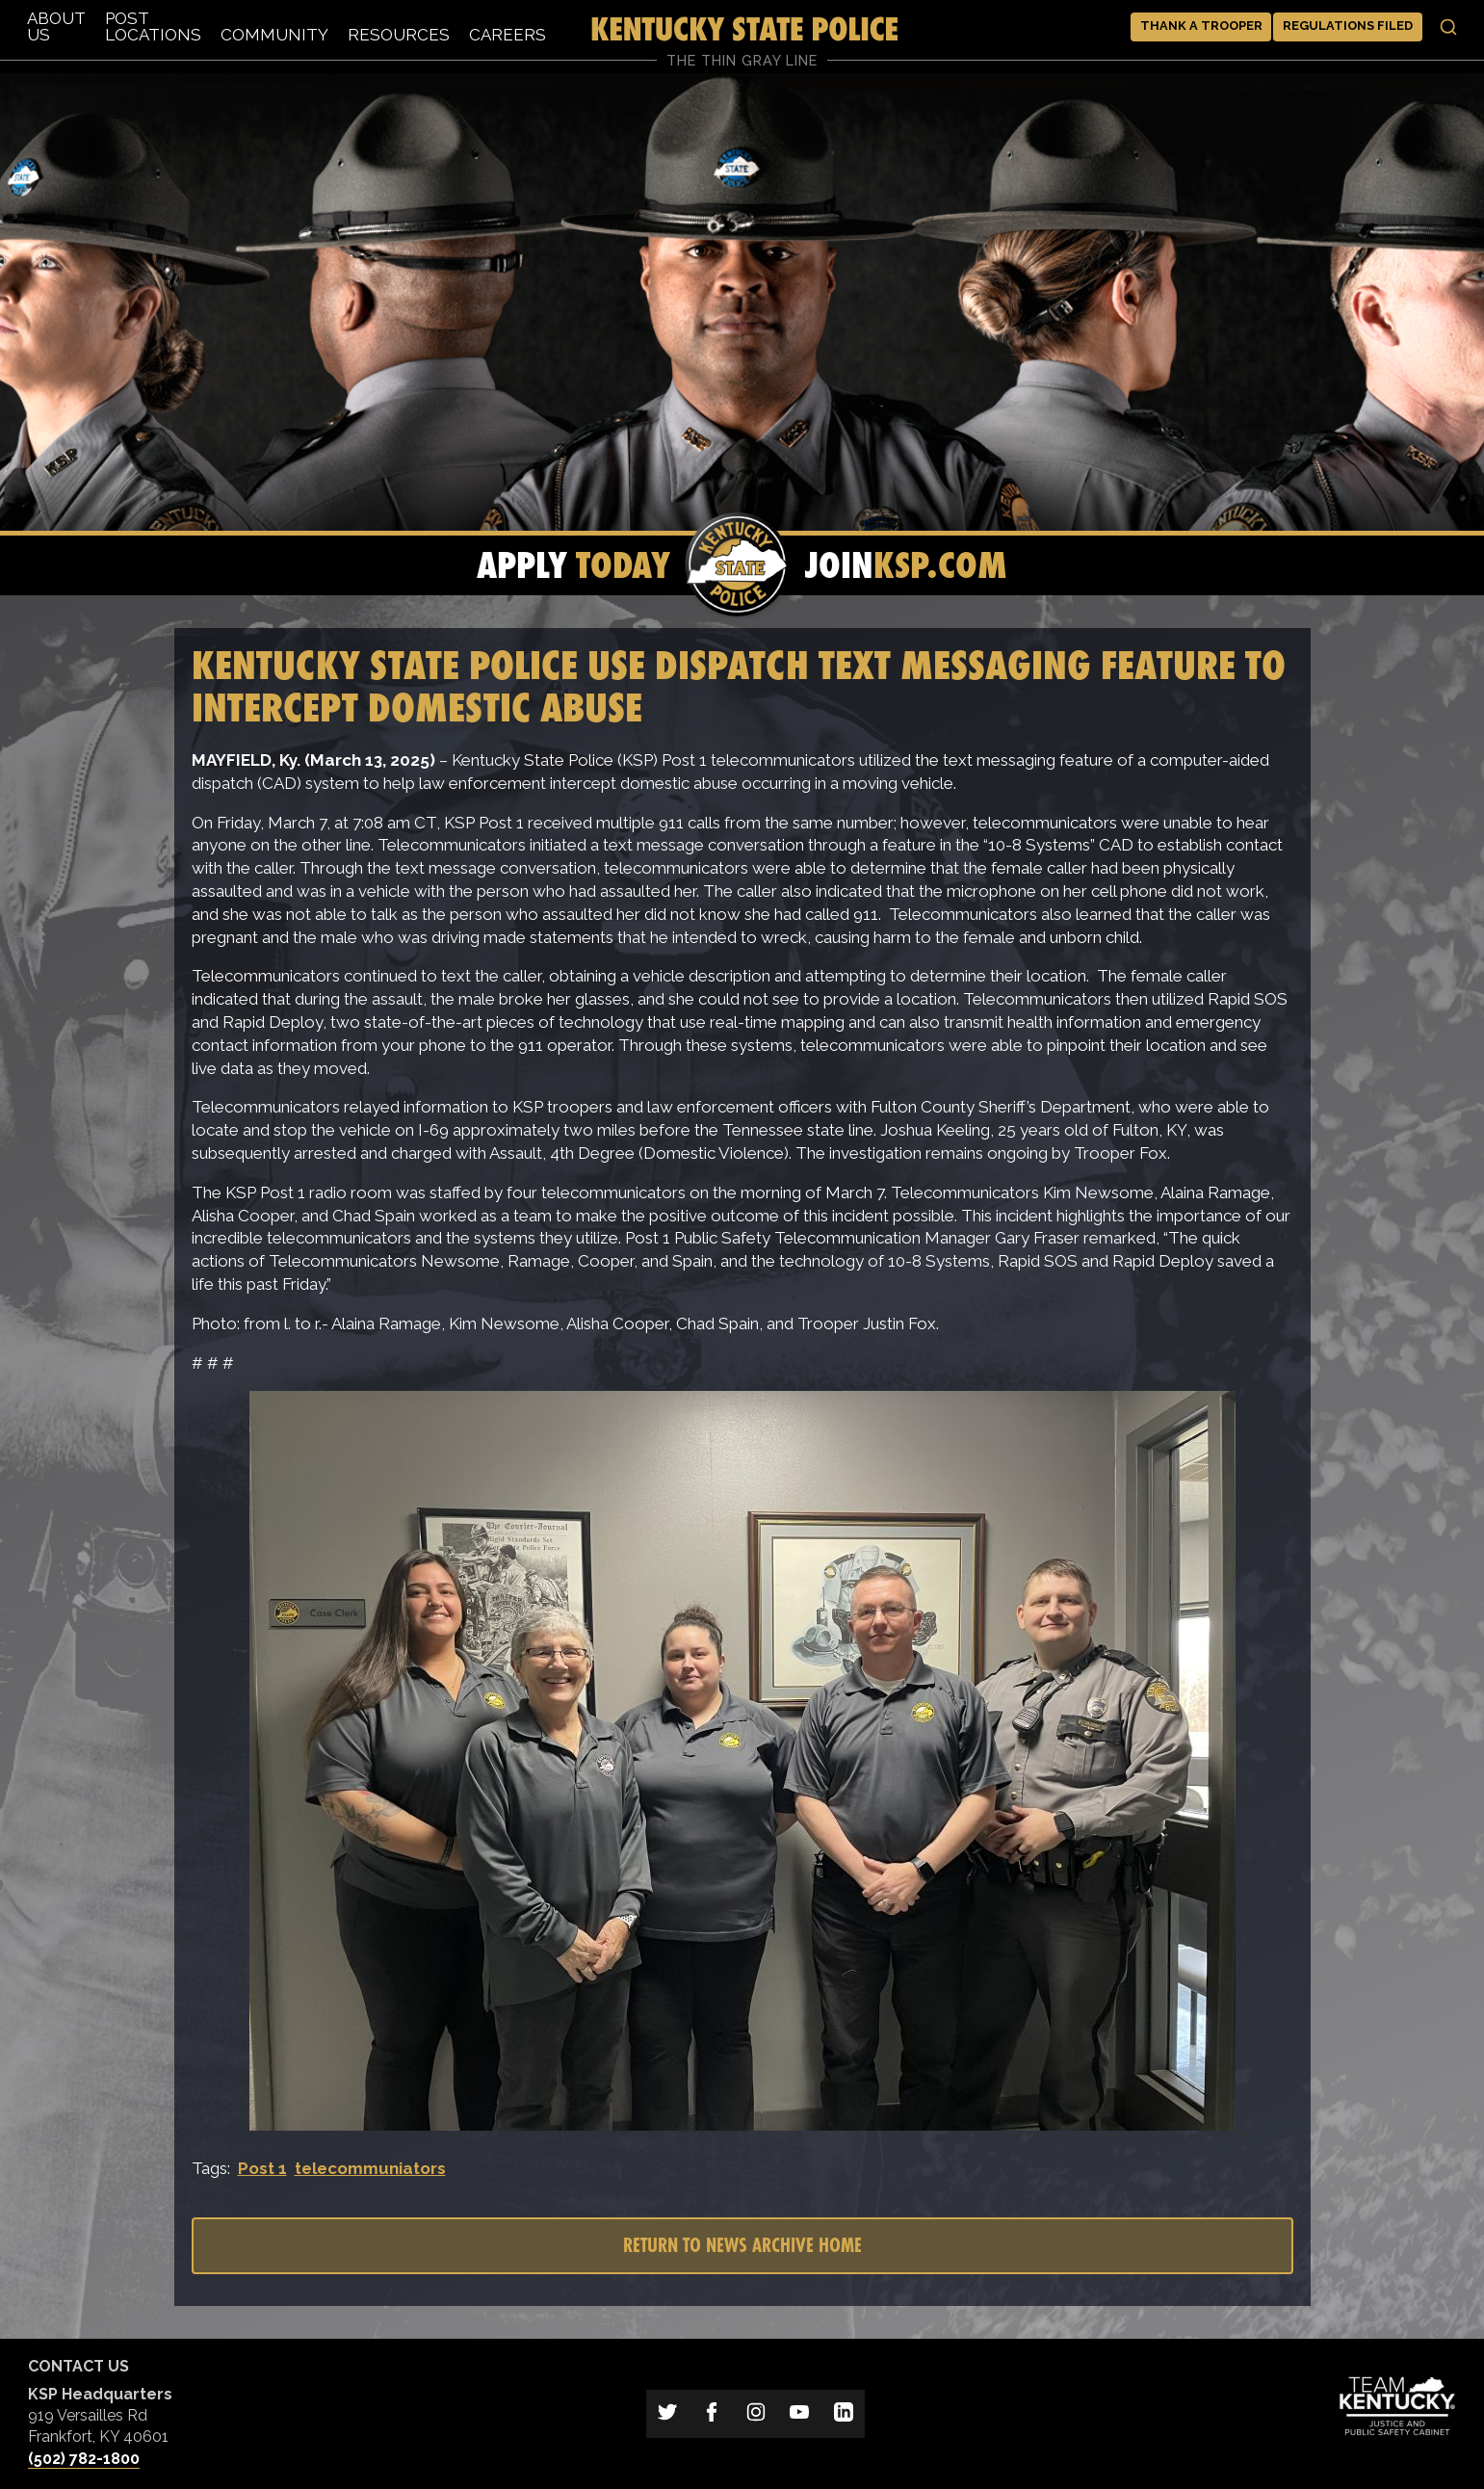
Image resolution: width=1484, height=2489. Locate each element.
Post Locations (153, 26)
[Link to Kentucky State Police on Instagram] (756, 2414)
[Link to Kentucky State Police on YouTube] (799, 2414)
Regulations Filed (1348, 25)
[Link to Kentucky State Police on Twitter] (668, 2414)
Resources (399, 34)
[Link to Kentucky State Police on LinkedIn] (843, 2414)
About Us (56, 26)
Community (274, 34)
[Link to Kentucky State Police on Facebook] (712, 2414)
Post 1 (262, 2168)
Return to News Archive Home (742, 2245)
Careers (507, 34)
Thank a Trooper (1201, 25)
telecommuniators (370, 2168)
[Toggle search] (1448, 27)
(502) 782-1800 (84, 2459)
